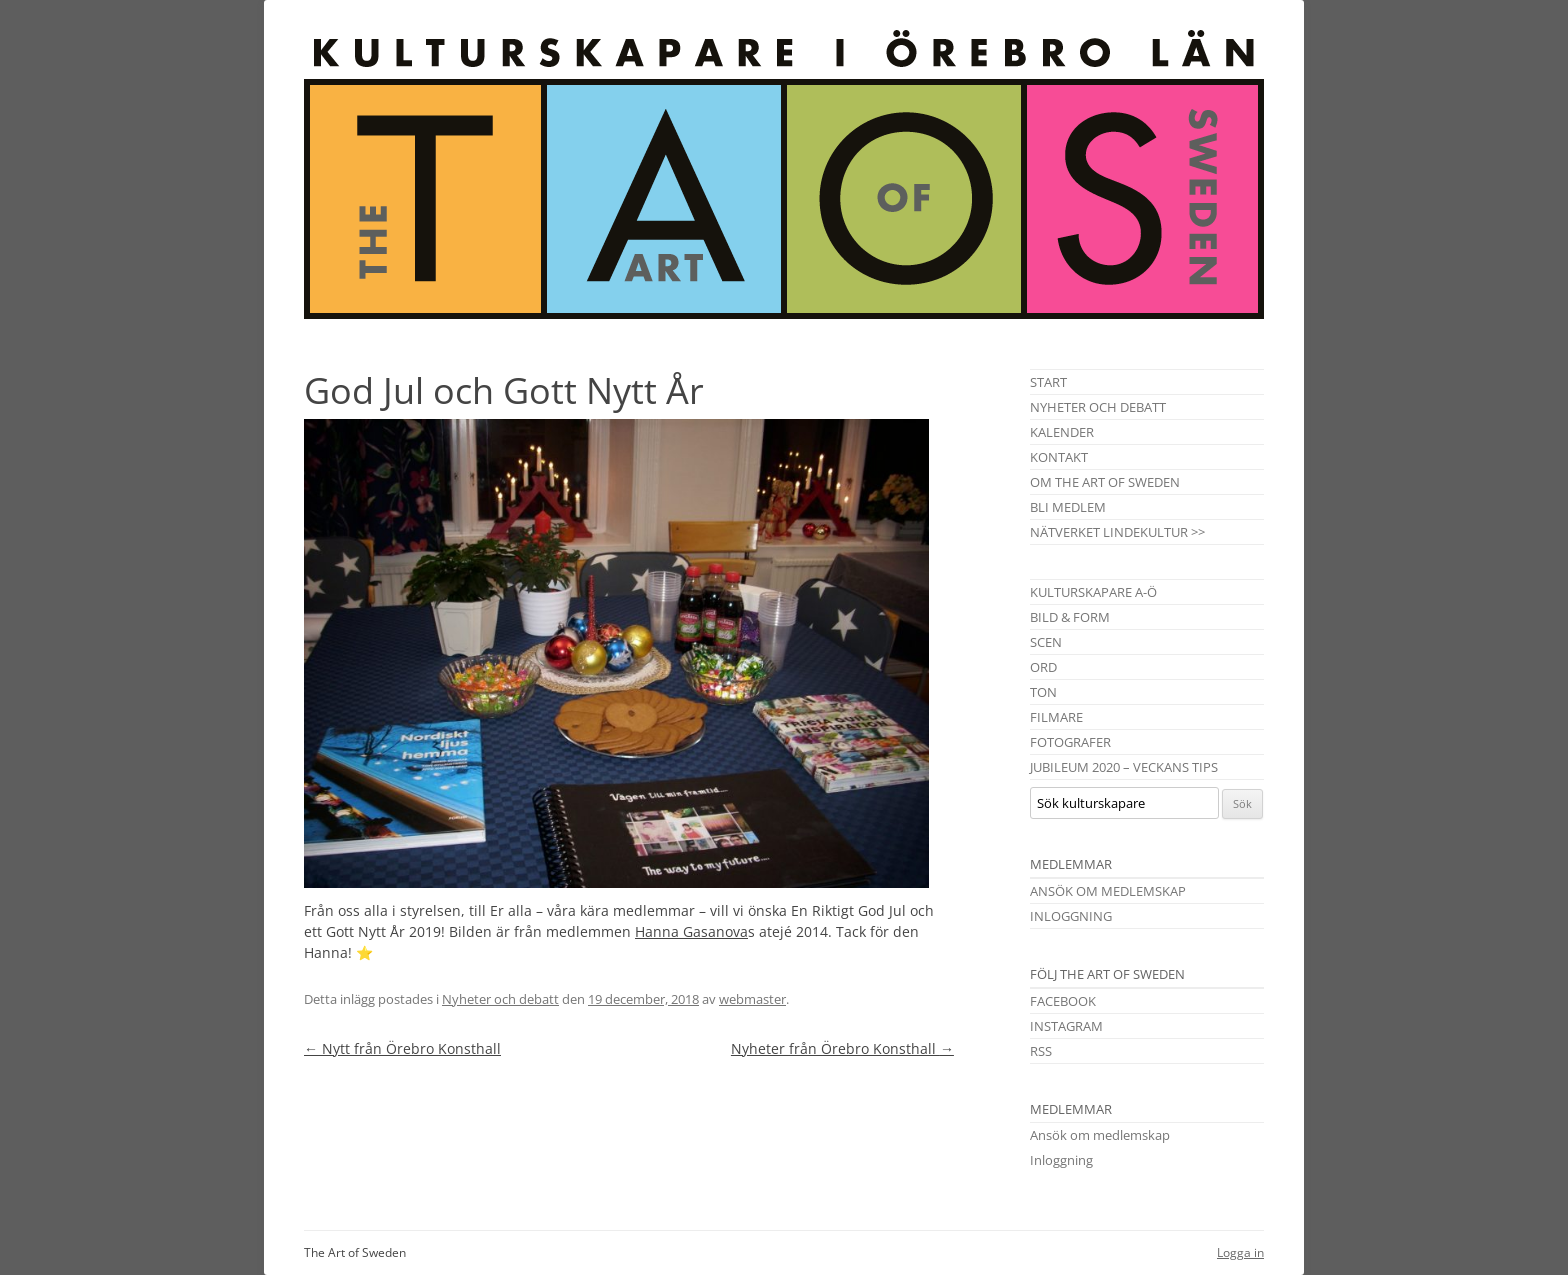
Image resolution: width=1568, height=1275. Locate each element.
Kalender (1062, 432)
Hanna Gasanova (691, 931)
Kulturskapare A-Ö (1093, 592)
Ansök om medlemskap (1108, 891)
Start (1048, 382)
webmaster (752, 999)
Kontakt (1059, 457)
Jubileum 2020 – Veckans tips (1124, 767)
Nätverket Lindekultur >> (1117, 532)
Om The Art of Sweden (1105, 482)
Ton (1043, 692)
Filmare (1056, 717)
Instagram (1066, 1026)
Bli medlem (1068, 507)
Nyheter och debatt (500, 999)
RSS (1041, 1051)
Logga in (1240, 1252)
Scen (1046, 642)
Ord (1043, 667)
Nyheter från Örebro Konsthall (842, 1048)
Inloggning (1071, 916)
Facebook (1063, 1001)
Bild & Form (1070, 617)
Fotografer (1070, 742)
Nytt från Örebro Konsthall (402, 1048)
